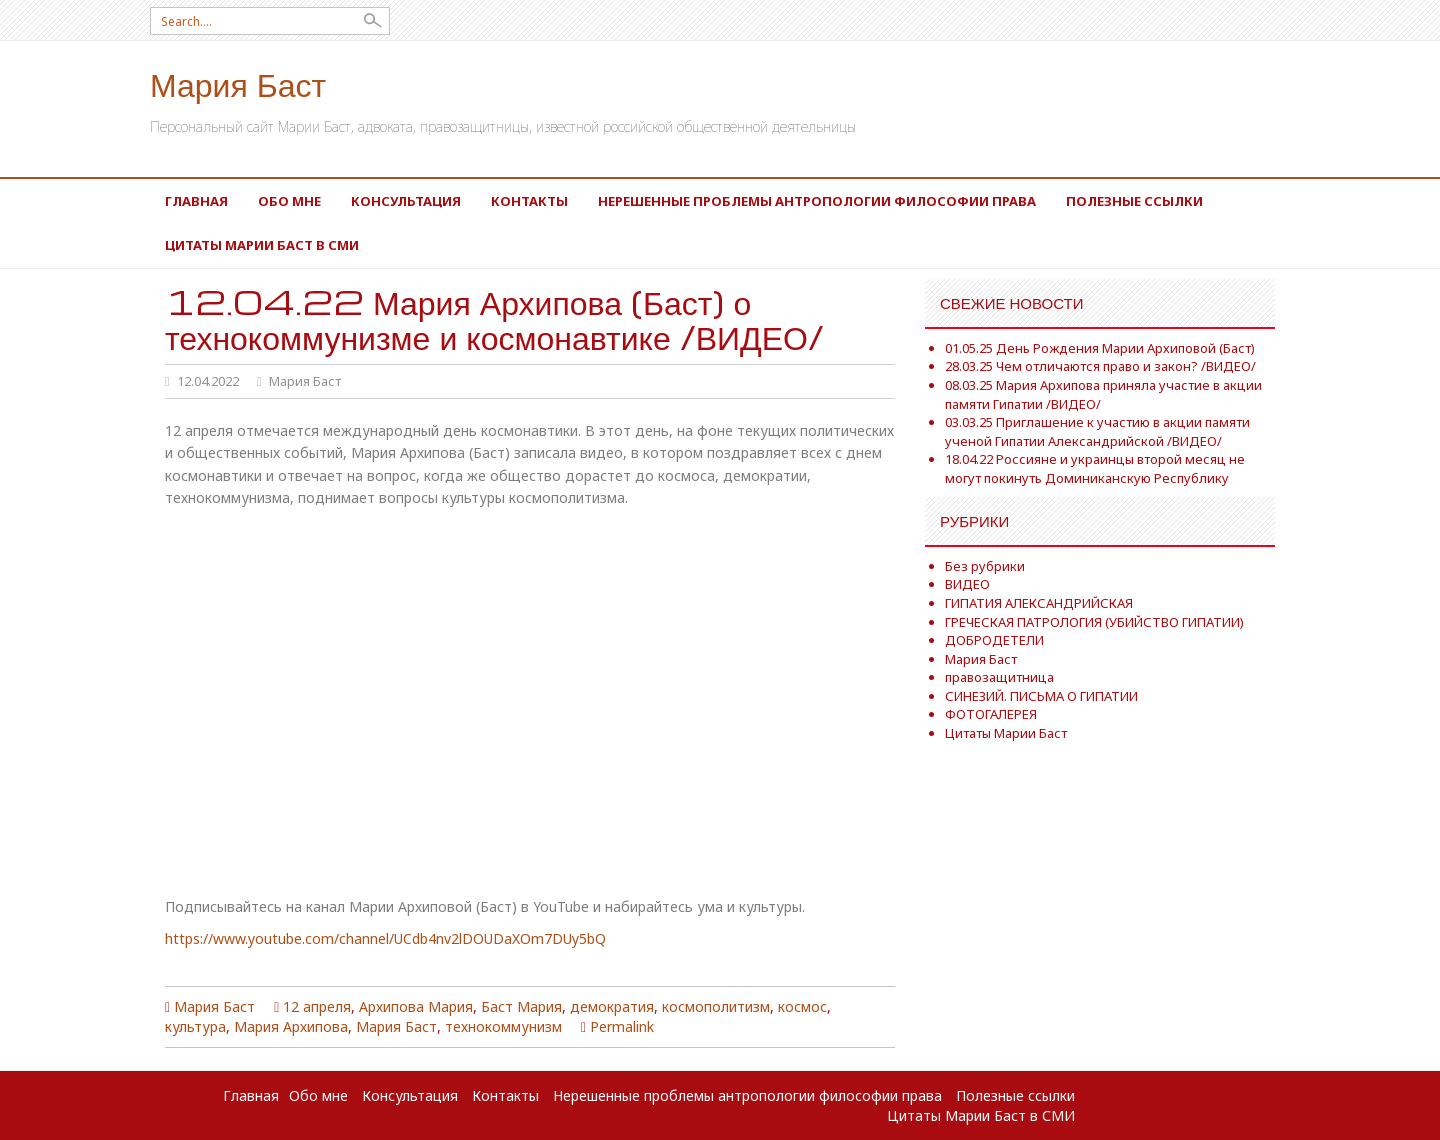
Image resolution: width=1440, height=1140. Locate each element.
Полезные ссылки (1134, 201)
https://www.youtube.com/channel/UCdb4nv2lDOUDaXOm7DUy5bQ (385, 938)
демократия (612, 1006)
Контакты (529, 201)
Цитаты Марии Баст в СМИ (262, 245)
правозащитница (999, 677)
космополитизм (716, 1006)
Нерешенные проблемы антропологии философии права (817, 201)
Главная (196, 201)
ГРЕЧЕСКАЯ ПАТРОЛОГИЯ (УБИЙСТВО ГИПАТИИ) (1094, 622)
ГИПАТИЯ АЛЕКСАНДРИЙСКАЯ (1039, 603)
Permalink (622, 1026)
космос (802, 1006)
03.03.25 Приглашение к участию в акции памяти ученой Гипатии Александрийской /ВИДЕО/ (1097, 431)
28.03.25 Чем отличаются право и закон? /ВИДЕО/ (1100, 366)
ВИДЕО (967, 584)
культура (195, 1026)
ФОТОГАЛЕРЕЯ (991, 714)
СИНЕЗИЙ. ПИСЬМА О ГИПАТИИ (1041, 696)
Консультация (406, 201)
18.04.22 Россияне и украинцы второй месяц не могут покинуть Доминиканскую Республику (1095, 468)
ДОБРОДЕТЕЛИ (994, 640)
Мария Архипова (291, 1026)
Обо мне (289, 201)
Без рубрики (985, 566)
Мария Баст (238, 83)
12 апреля (317, 1006)
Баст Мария (521, 1006)
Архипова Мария (416, 1006)
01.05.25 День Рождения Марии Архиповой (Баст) (1100, 348)
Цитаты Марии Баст (1006, 733)
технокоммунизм (503, 1026)
